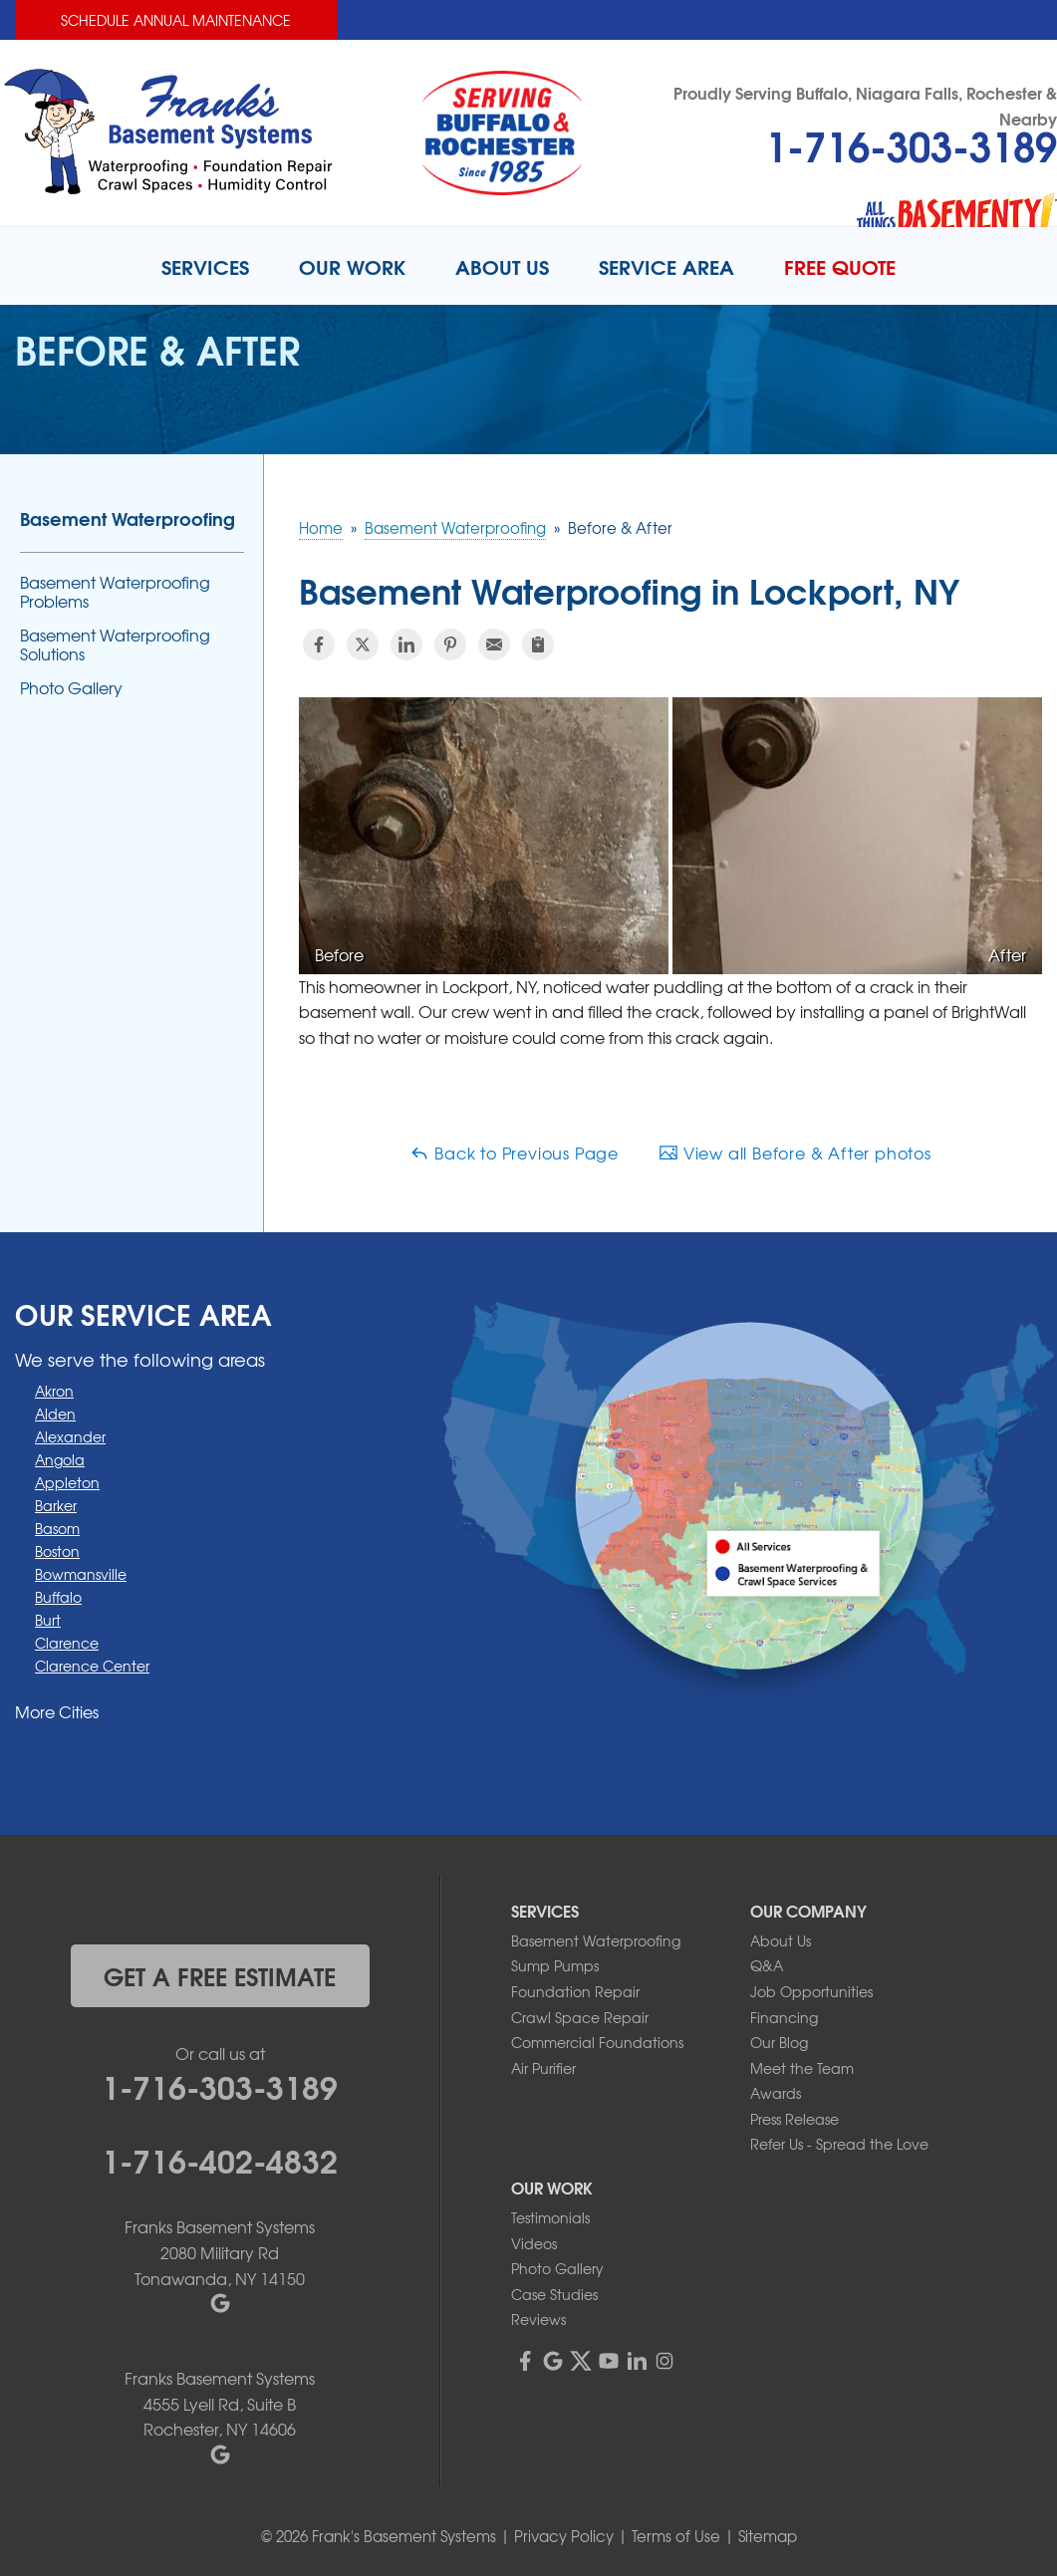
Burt (48, 1620)
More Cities (57, 1711)
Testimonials (550, 2217)
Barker (56, 1505)
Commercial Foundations (597, 2042)
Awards (775, 2093)
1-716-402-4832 (220, 2159)
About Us (780, 1940)
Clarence (67, 1643)
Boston (57, 1551)
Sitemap (767, 2536)
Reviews (538, 2319)
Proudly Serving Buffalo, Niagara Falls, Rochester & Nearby (865, 105)
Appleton (67, 1482)
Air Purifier (543, 2068)
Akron (54, 1391)
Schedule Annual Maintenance (176, 20)
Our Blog (779, 2042)
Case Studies (554, 2294)
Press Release (794, 2119)
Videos (534, 2243)
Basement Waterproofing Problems (115, 592)
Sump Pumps (555, 1965)
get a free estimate (220, 1975)
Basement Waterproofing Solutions (115, 644)
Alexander (70, 1436)
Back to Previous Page (514, 1152)
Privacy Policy (564, 2536)
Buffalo (58, 1597)
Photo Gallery (71, 687)
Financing (784, 2017)
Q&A (766, 1965)
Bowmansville (81, 1574)
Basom (57, 1528)
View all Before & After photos (795, 1152)
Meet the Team (802, 2068)
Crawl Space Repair (580, 2017)
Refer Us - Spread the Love (839, 2144)
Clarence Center (92, 1665)
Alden (55, 1413)
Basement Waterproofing (127, 518)
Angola (60, 1459)
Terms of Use (676, 2536)
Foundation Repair (575, 1991)
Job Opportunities (811, 1991)
